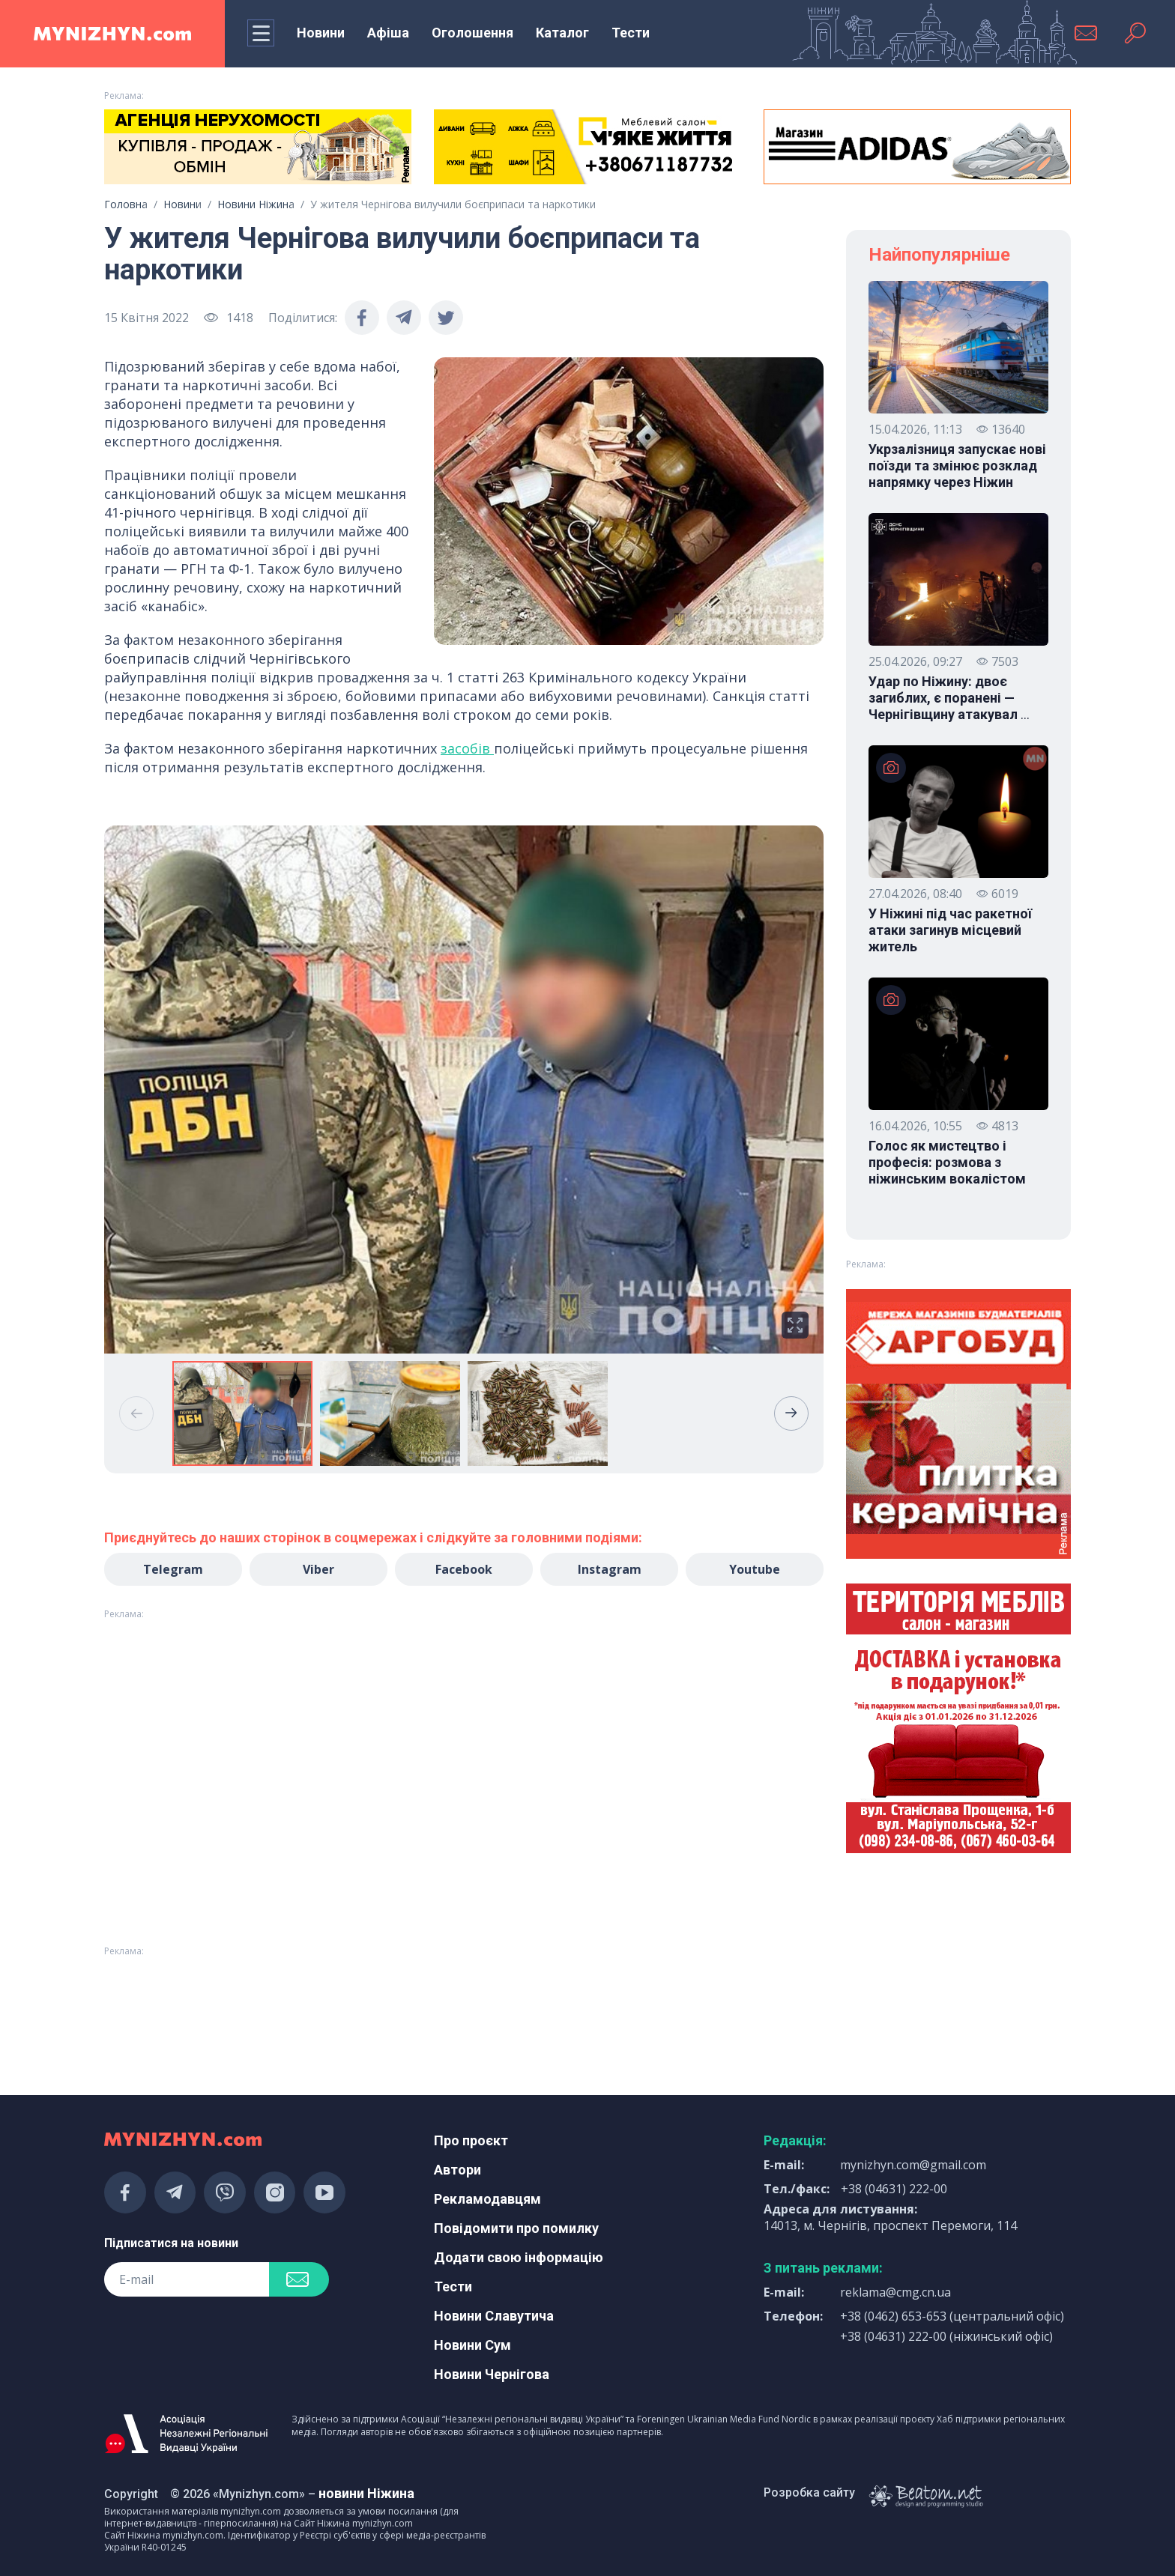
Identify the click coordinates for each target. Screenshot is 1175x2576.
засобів (467, 748)
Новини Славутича (494, 2316)
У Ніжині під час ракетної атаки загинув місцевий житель (950, 930)
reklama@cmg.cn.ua (895, 2292)
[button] (791, 1413)
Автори (457, 2170)
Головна (126, 204)
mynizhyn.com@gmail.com (913, 2165)
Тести (630, 32)
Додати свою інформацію (518, 2257)
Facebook (463, 1569)
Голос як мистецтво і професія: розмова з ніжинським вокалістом (947, 1162)
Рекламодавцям (487, 2199)
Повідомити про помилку (516, 2228)
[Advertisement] (257, 2002)
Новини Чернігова (491, 2374)
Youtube (754, 1569)
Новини (321, 32)
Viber (318, 1569)
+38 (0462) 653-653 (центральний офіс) (952, 2316)
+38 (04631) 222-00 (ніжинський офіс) (946, 2336)
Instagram (609, 1569)
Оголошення (472, 32)
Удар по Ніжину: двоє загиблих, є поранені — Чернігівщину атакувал (949, 698)
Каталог (562, 32)
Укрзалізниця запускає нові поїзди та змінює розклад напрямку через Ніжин (957, 465)
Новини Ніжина (255, 204)
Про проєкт (471, 2140)
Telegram (173, 1569)
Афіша (388, 32)
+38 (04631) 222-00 (894, 2188)
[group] (464, 1089)
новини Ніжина (366, 2493)
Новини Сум (472, 2345)
